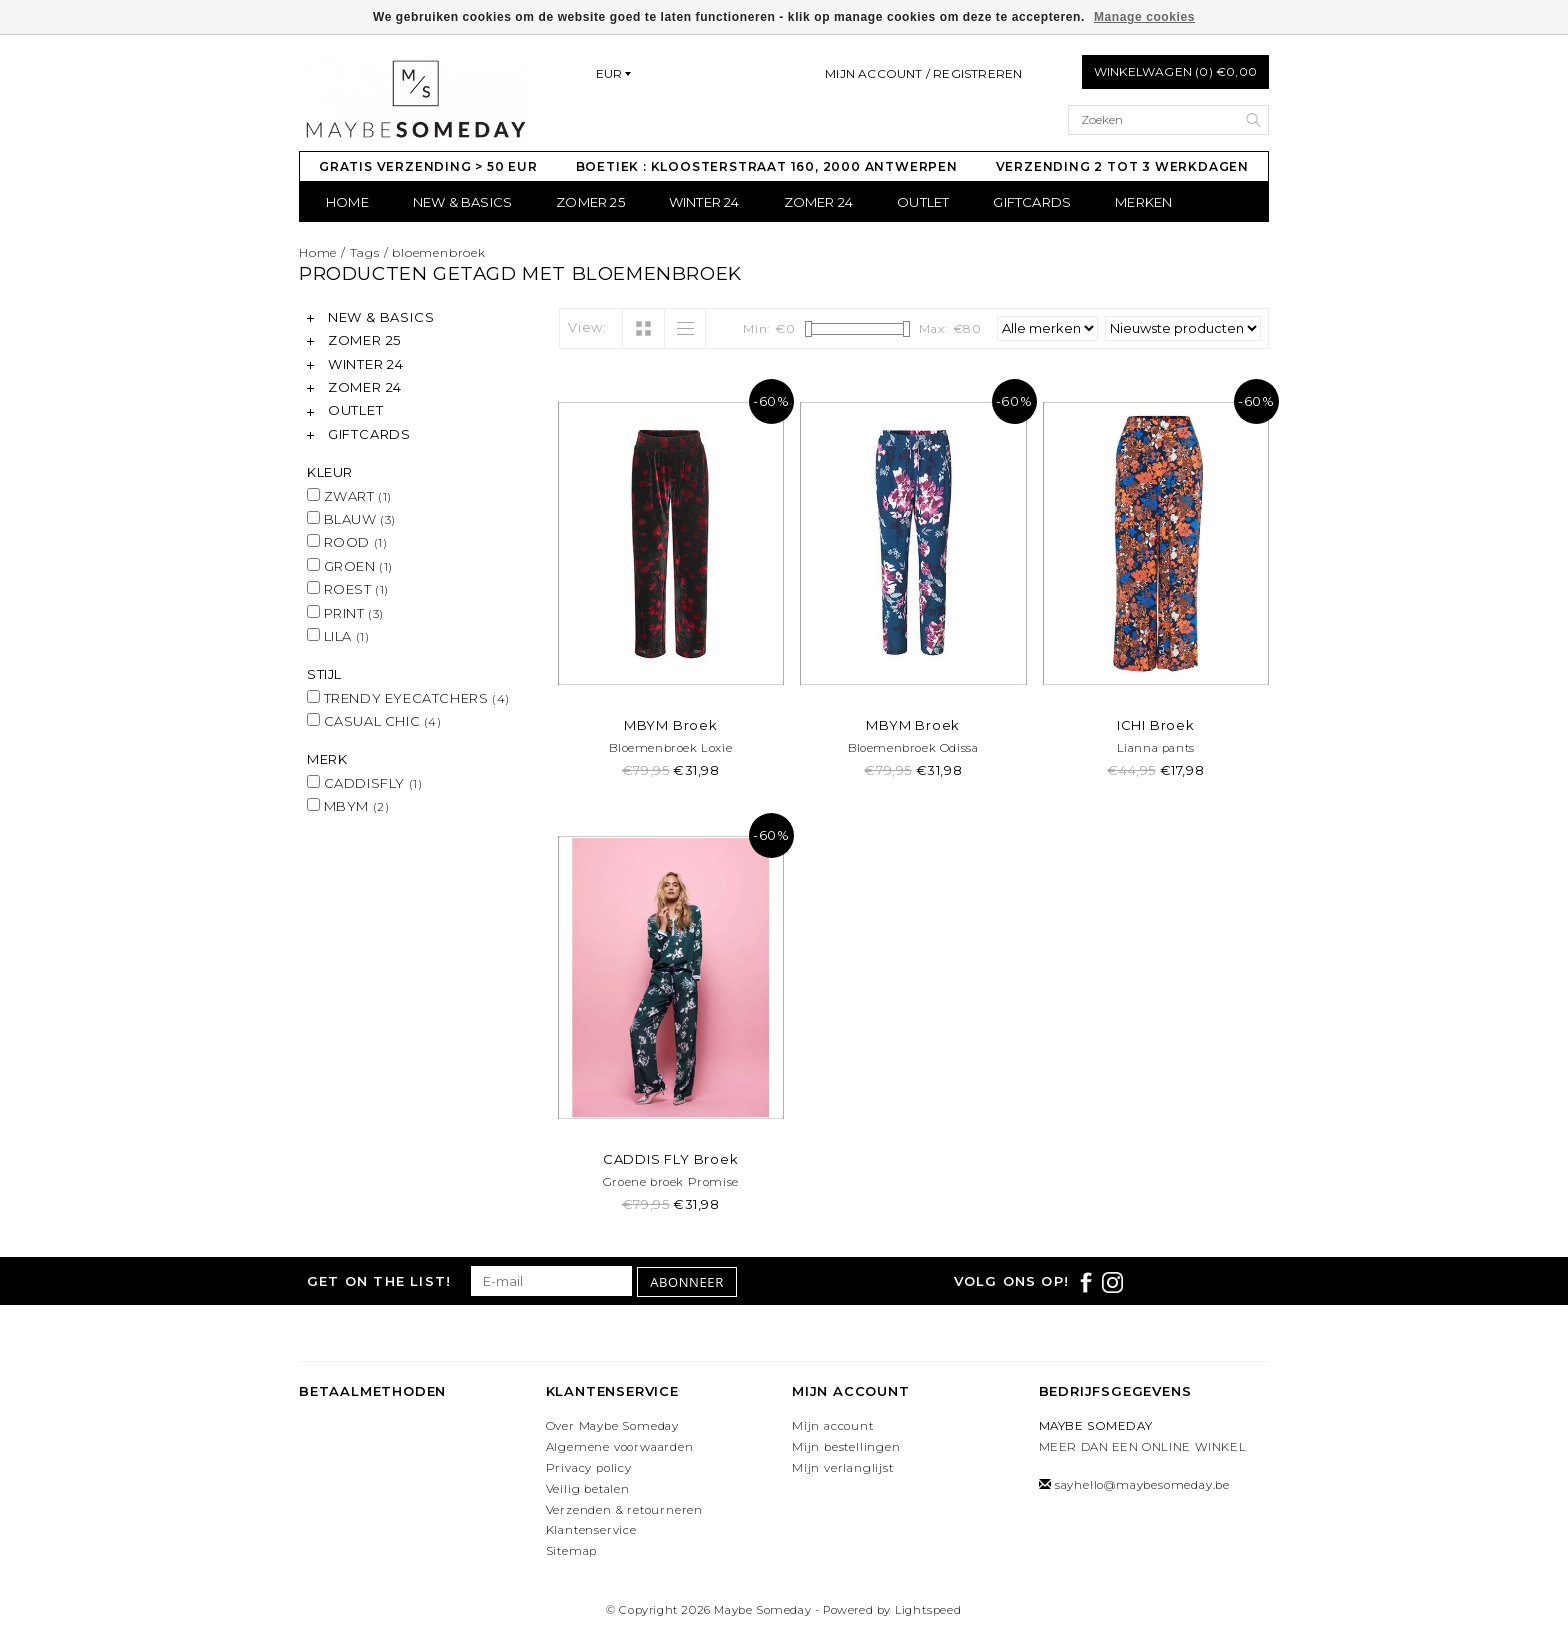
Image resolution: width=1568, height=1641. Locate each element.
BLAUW (351, 519)
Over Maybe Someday (612, 1426)
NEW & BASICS (462, 202)
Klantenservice (591, 1530)
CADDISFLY (364, 783)
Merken (1143, 202)
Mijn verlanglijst (843, 1468)
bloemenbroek (439, 252)
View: (587, 327)
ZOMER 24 (819, 202)
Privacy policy (589, 1468)
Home (347, 202)
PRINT (345, 613)
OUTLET (923, 202)
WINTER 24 (704, 202)
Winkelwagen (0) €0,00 (1175, 71)
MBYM (348, 806)
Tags (365, 252)
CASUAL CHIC (374, 721)
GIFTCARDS (1032, 202)
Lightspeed (928, 1610)
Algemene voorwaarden (620, 1447)
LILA (338, 636)
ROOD (347, 542)
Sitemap (572, 1551)
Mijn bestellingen (846, 1447)
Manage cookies (1144, 17)
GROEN (350, 566)
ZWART (349, 496)
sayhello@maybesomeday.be (1142, 1485)
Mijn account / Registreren (923, 73)
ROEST (348, 589)
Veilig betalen (588, 1489)
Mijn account (833, 1426)
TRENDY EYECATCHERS (408, 698)
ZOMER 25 (590, 202)
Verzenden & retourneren (624, 1510)
